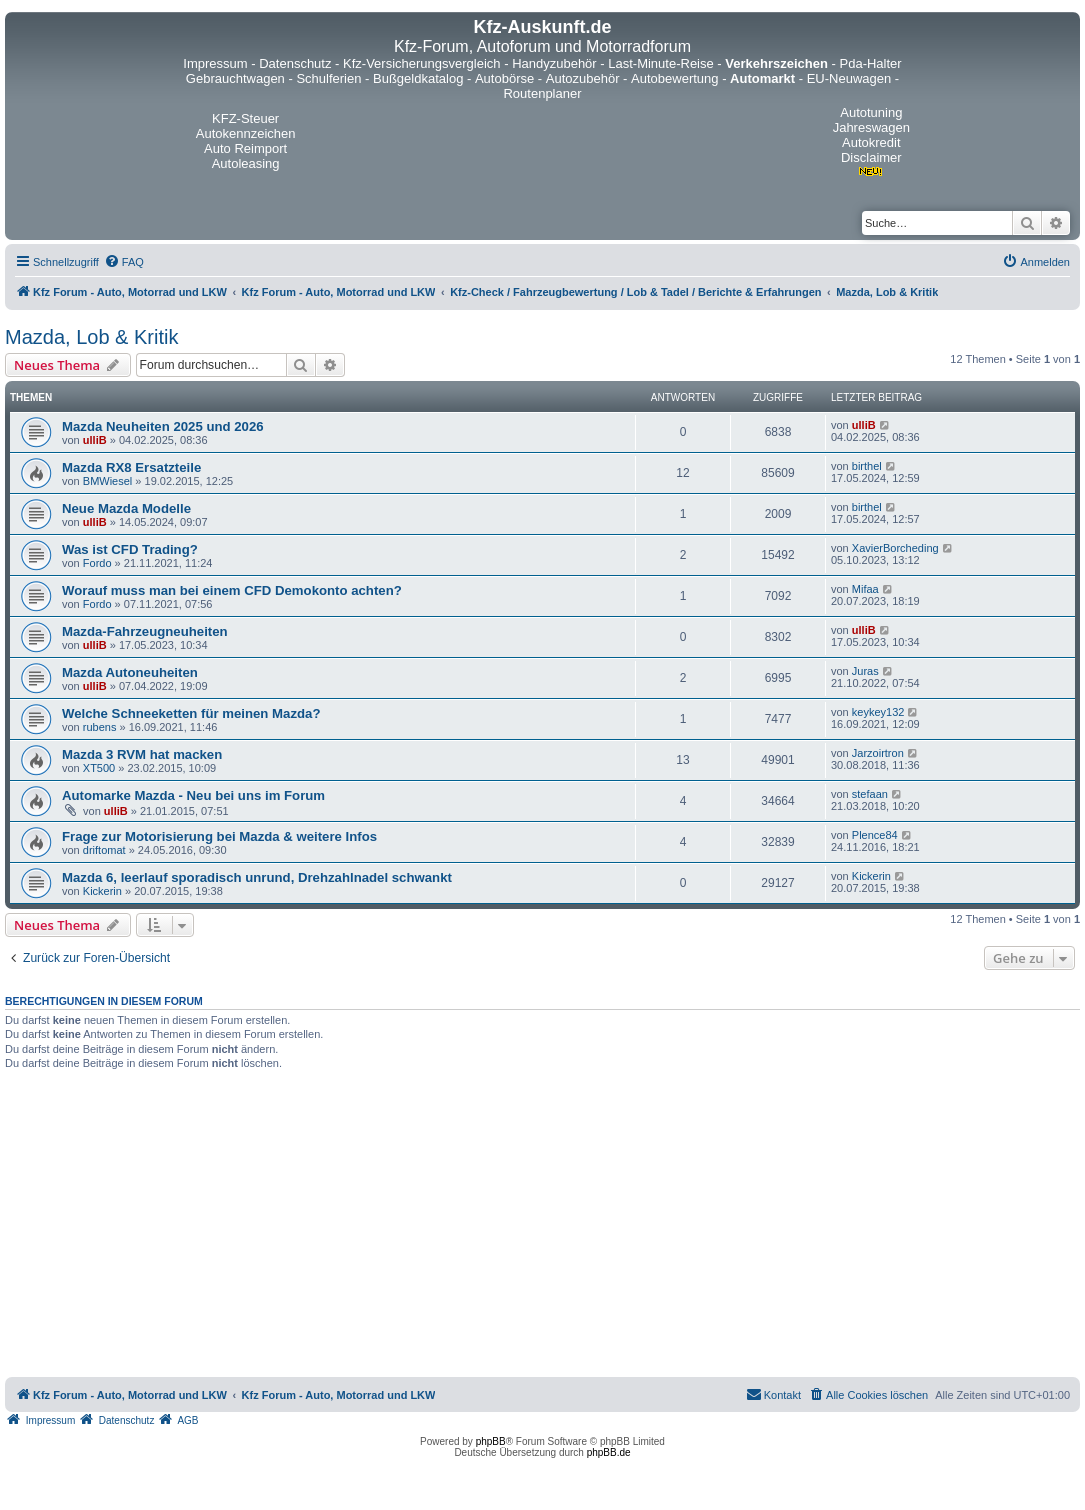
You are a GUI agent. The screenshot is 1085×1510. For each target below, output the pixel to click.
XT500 (99, 768)
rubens (100, 727)
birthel (867, 466)
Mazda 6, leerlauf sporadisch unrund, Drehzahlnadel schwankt (257, 877)
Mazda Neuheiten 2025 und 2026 (163, 426)
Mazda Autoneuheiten (130, 672)
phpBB (491, 1441)
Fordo (97, 563)
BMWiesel (108, 481)
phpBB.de (609, 1452)
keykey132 (878, 712)
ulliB (95, 440)
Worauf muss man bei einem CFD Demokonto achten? (232, 590)
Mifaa (865, 589)
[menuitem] (124, 262)
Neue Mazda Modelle (126, 508)
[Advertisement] (542, 1227)
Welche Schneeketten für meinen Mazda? (191, 713)
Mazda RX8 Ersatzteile (131, 467)
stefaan (870, 794)
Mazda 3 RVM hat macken (142, 754)
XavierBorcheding (895, 548)
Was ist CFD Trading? (130, 549)
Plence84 (875, 835)
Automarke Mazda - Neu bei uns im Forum (193, 795)
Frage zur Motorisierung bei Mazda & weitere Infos (219, 836)
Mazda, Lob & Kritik (91, 337)
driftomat (104, 850)
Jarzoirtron (878, 753)
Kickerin (102, 891)
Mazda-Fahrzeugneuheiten (145, 631)
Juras (865, 671)
